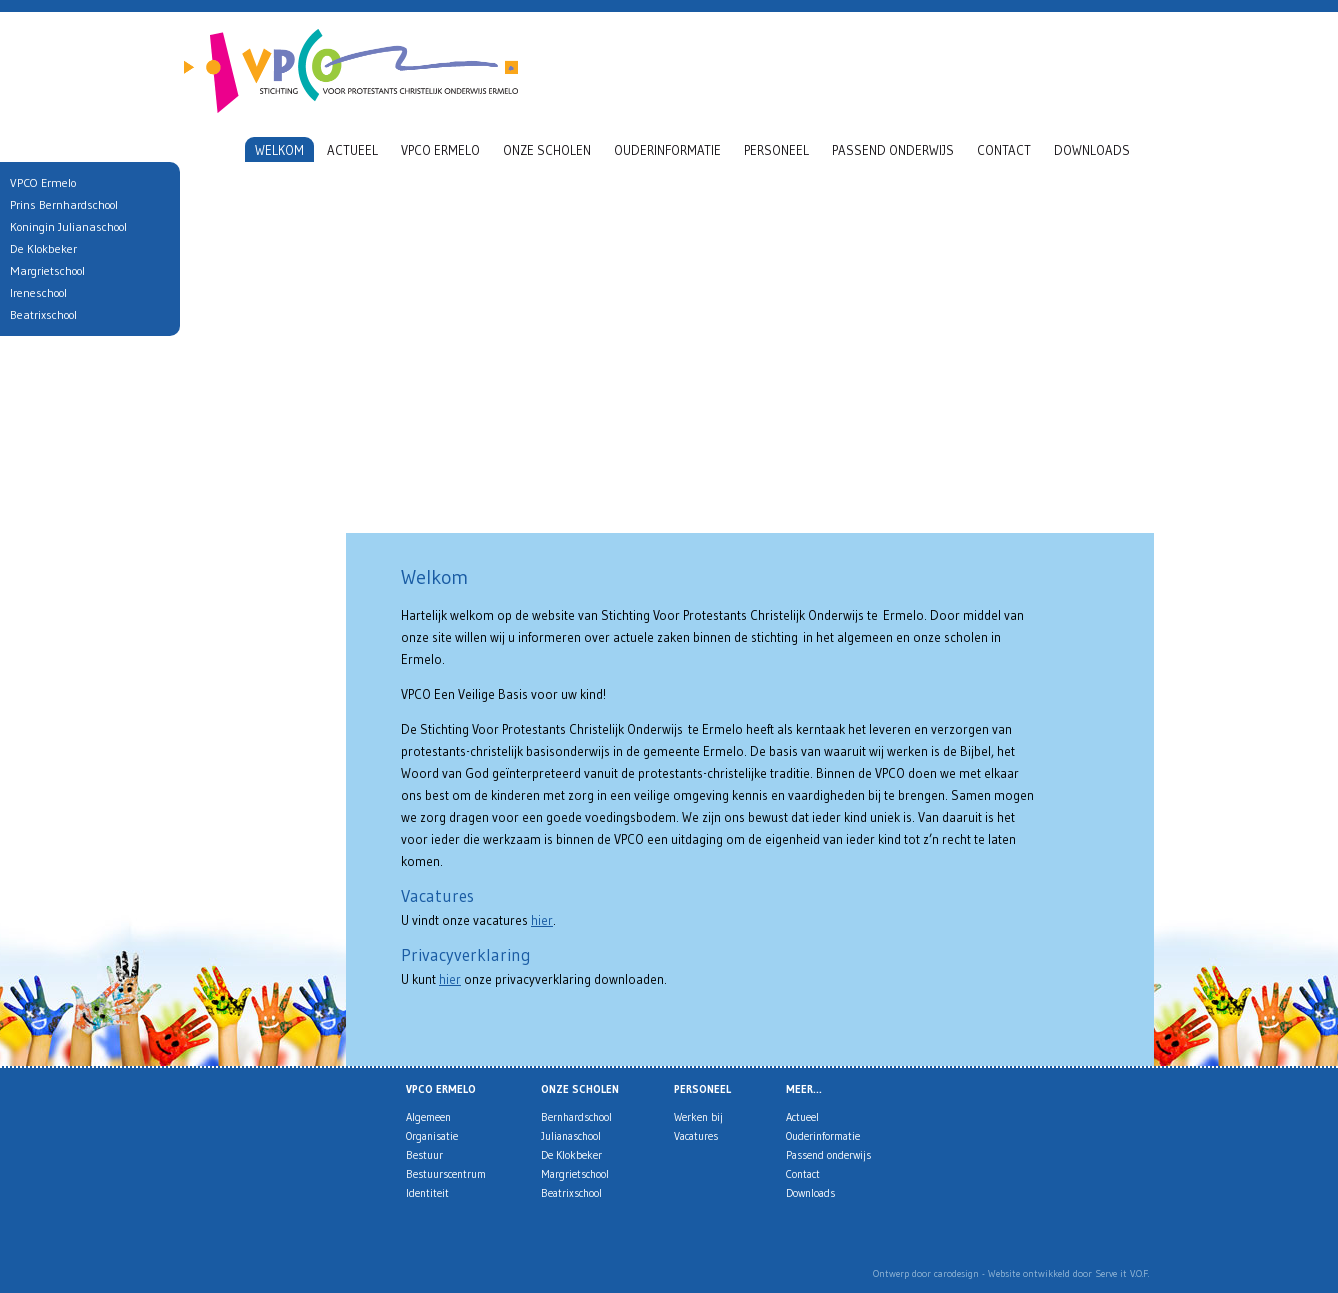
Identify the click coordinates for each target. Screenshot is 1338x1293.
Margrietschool (575, 1174)
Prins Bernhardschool (60, 204)
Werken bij (698, 1117)
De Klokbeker (571, 1155)
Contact (1004, 150)
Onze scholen (547, 150)
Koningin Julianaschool (64, 226)
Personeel (776, 150)
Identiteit (427, 1193)
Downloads (1092, 150)
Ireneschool (34, 292)
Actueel (352, 150)
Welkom (279, 150)
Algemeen (428, 1117)
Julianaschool (571, 1136)
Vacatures (696, 1136)
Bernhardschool (576, 1117)
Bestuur (424, 1155)
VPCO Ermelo (440, 150)
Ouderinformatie (667, 150)
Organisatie (432, 1136)
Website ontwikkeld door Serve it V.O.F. (1068, 1273)
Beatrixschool (571, 1193)
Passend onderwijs (893, 150)
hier (542, 920)
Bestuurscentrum (446, 1174)
